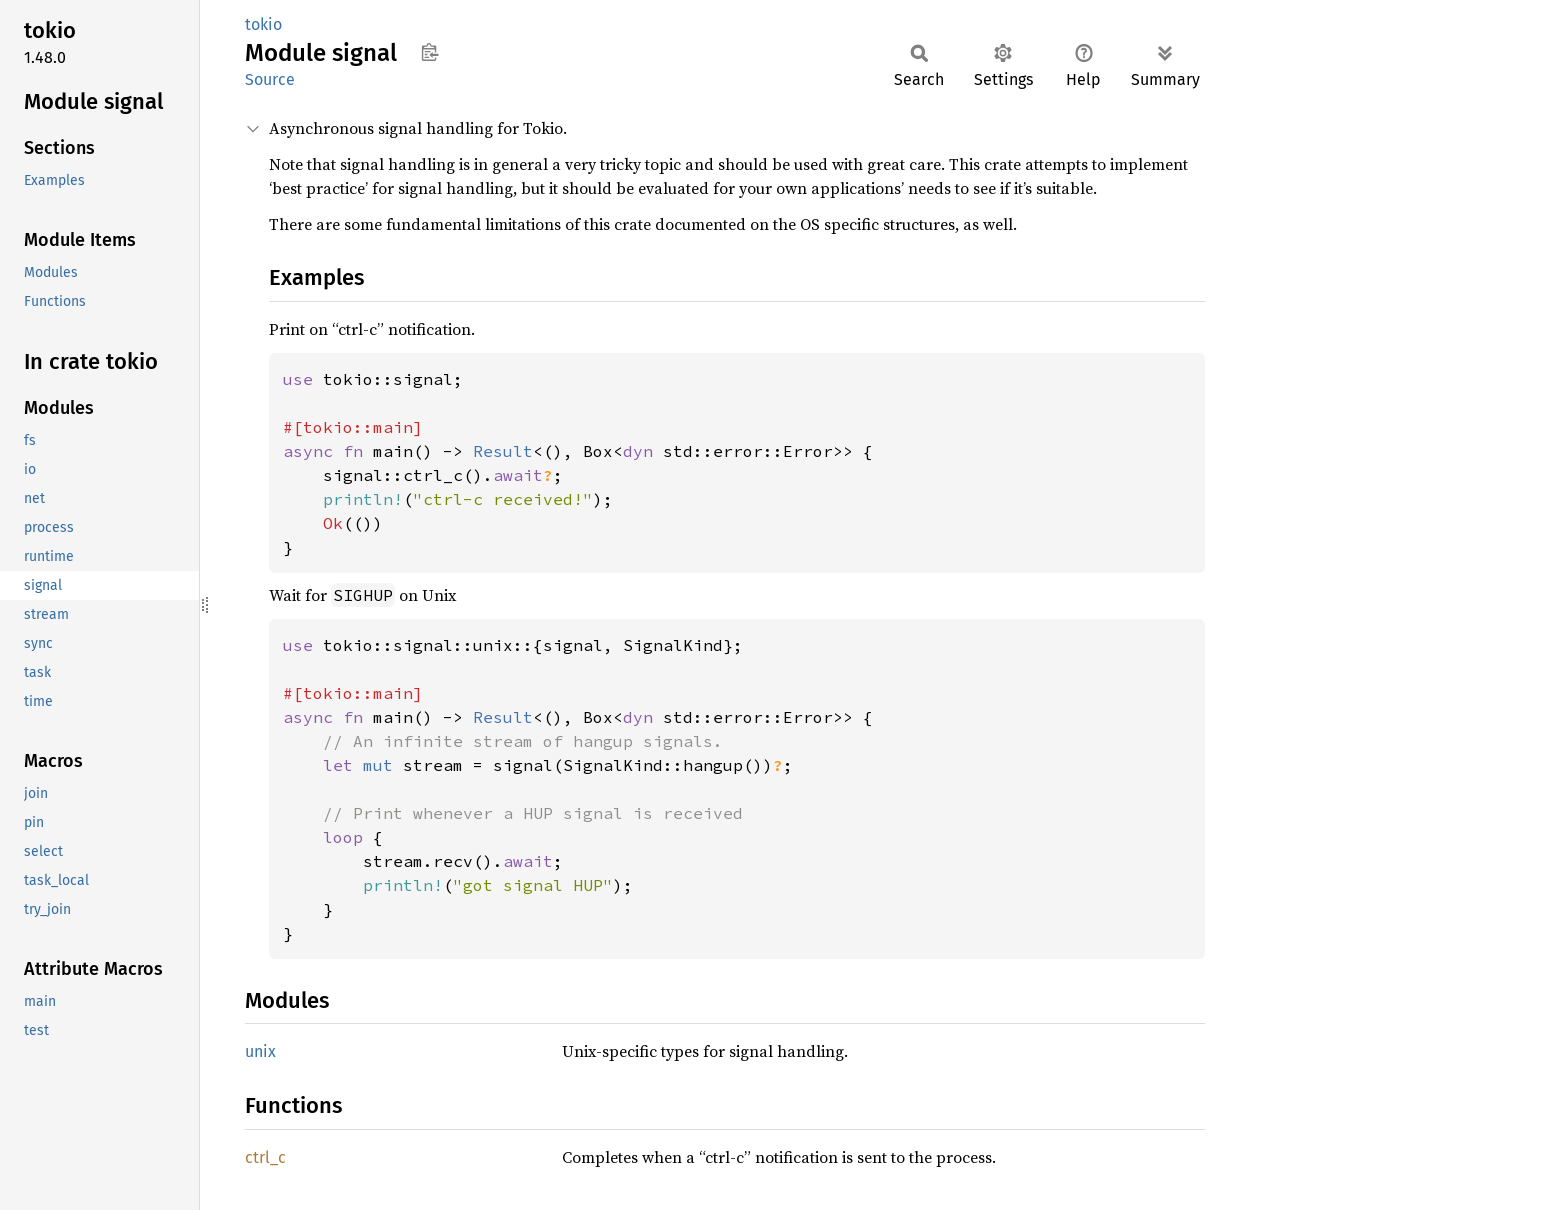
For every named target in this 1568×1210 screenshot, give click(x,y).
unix (260, 1051)
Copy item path (429, 52)
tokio (263, 24)
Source (270, 79)
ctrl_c (265, 1157)
